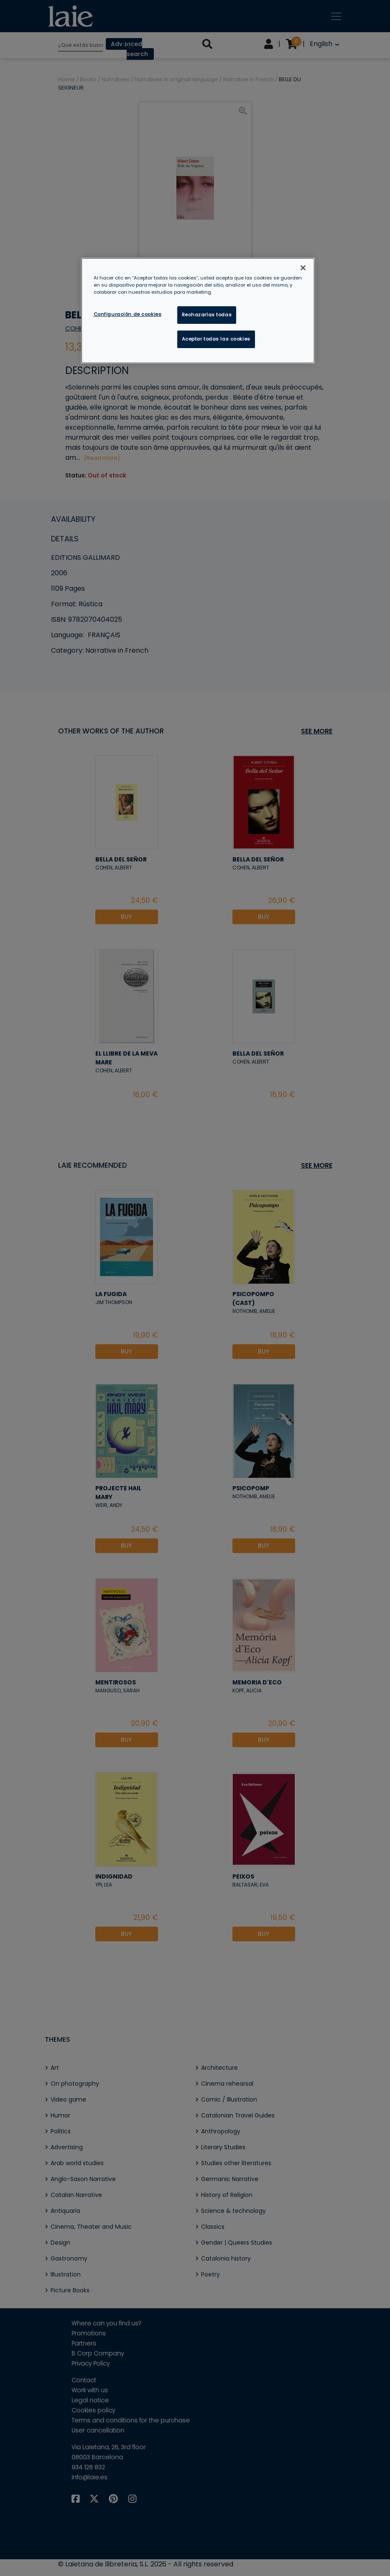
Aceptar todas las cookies (216, 339)
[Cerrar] (303, 268)
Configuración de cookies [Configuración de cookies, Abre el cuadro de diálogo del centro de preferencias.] (128, 314)
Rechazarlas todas (207, 314)
